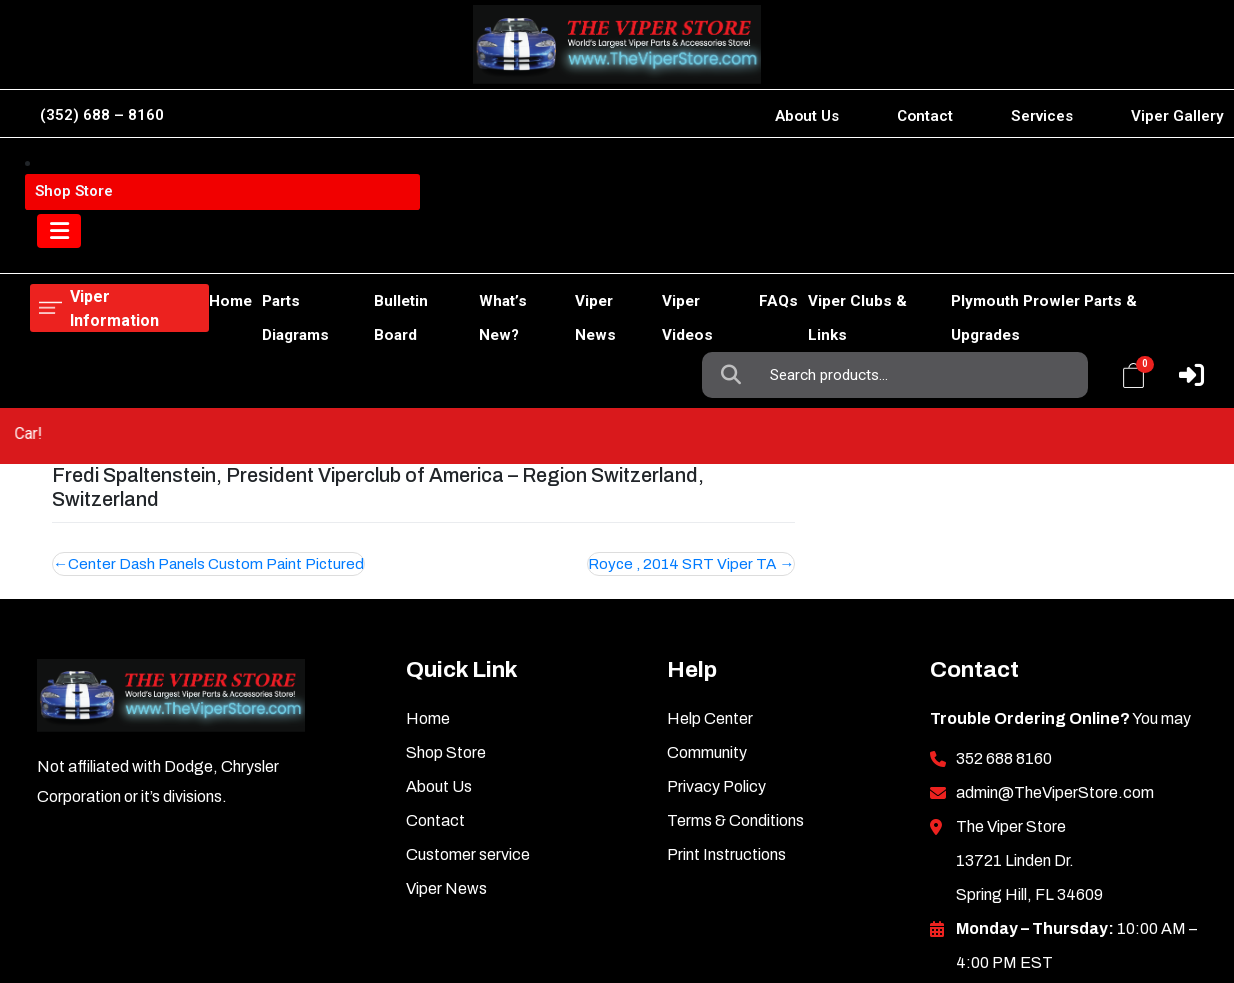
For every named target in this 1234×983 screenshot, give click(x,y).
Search (736, 176)
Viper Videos (667, 248)
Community (707, 618)
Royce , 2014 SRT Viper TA (682, 430)
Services (1042, 116)
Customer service (468, 720)
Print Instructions (726, 720)
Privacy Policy (716, 652)
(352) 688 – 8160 (102, 115)
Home (51, 248)
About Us (807, 116)
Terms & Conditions (735, 686)
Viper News (565, 248)
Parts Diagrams (236, 248)
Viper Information (131, 175)
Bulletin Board (354, 248)
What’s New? (465, 248)
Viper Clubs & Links (851, 248)
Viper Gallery (1177, 116)
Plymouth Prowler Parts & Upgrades (1064, 248)
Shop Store (127, 248)
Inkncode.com (1124, 902)
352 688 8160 (1004, 624)
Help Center (710, 584)
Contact (925, 116)
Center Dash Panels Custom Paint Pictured (216, 430)
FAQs (746, 248)
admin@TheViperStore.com (1055, 658)
